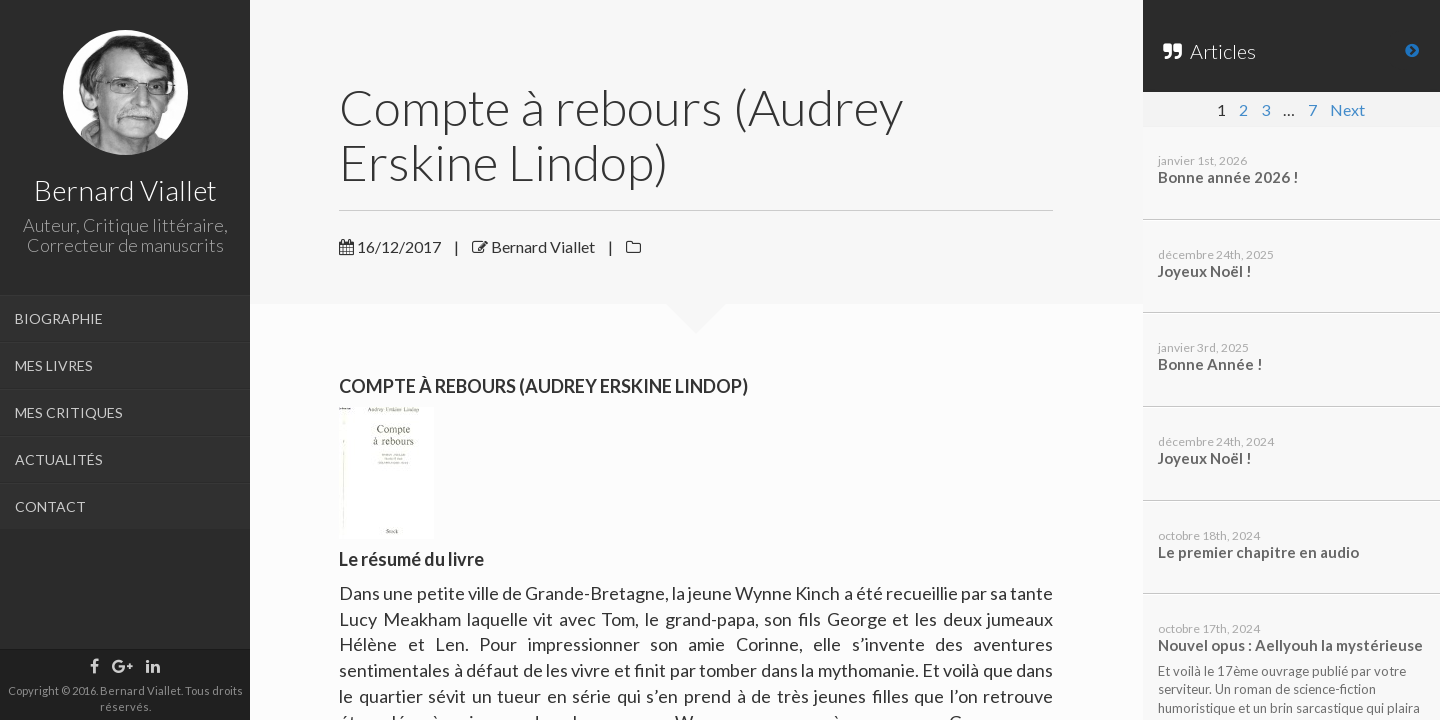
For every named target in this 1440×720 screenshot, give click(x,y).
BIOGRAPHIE (59, 318)
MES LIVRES (54, 365)
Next (1347, 109)
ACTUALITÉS (59, 459)
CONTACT (50, 506)
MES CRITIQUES (69, 412)
